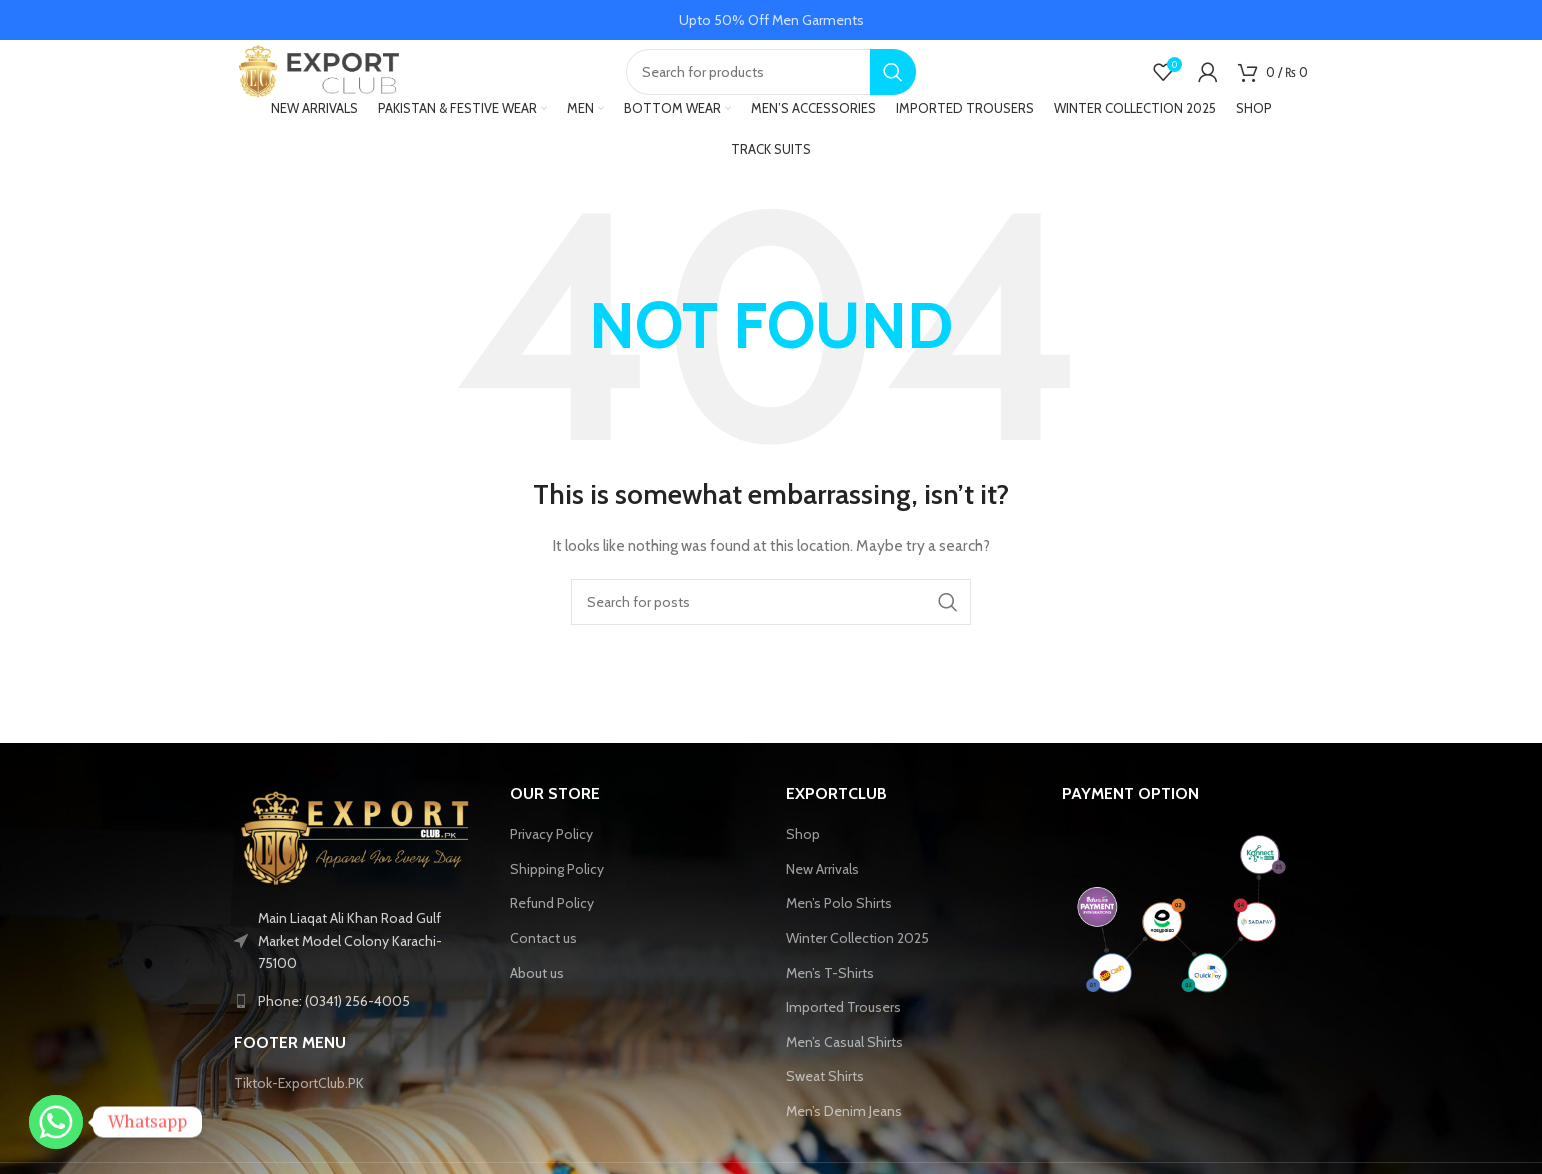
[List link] (357, 1027)
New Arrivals (822, 895)
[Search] (771, 85)
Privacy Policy (551, 860)
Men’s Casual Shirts (844, 1068)
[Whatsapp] (56, 1122)
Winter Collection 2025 (857, 964)
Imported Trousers (843, 1033)
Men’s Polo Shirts (839, 930)
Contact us (543, 964)
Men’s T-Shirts (830, 999)
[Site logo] (334, 83)
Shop (803, 860)
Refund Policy (552, 930)
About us (537, 999)
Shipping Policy (557, 895)
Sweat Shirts (825, 1103)
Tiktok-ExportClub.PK (299, 1110)
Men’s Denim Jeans (844, 1137)
